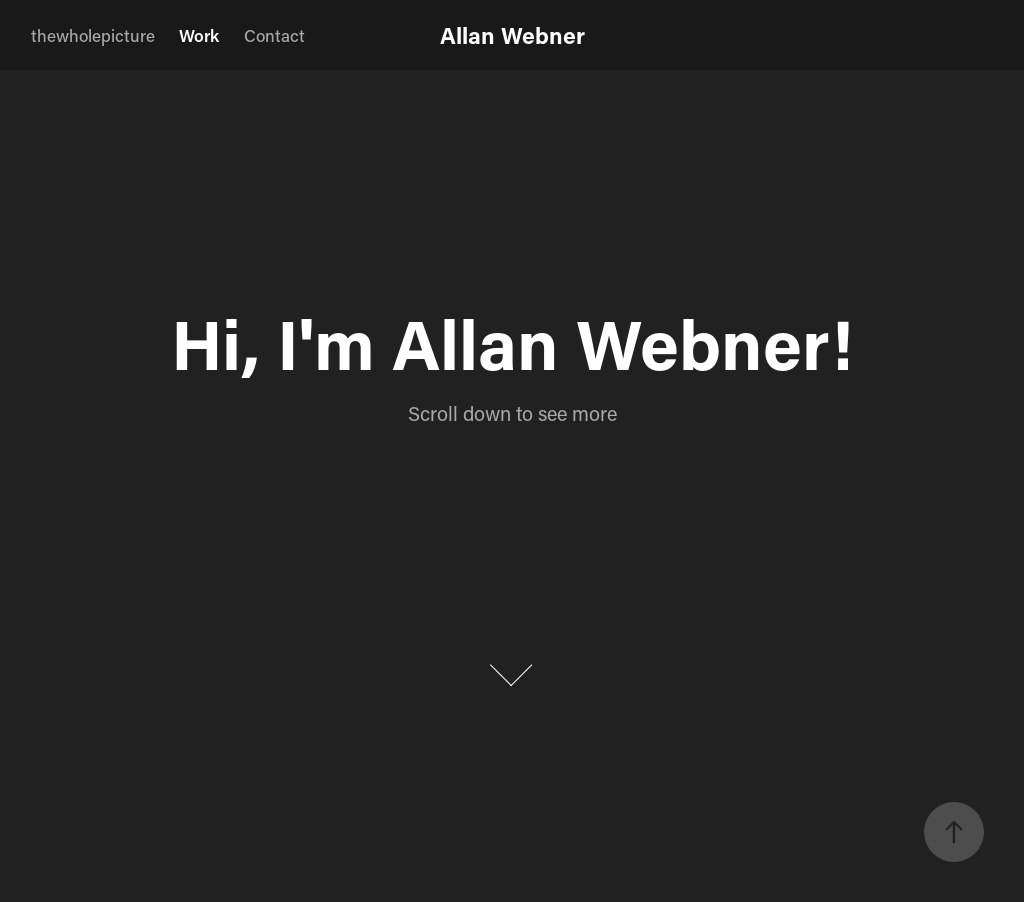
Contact (274, 35)
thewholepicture (93, 35)
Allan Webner (512, 35)
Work (199, 35)
